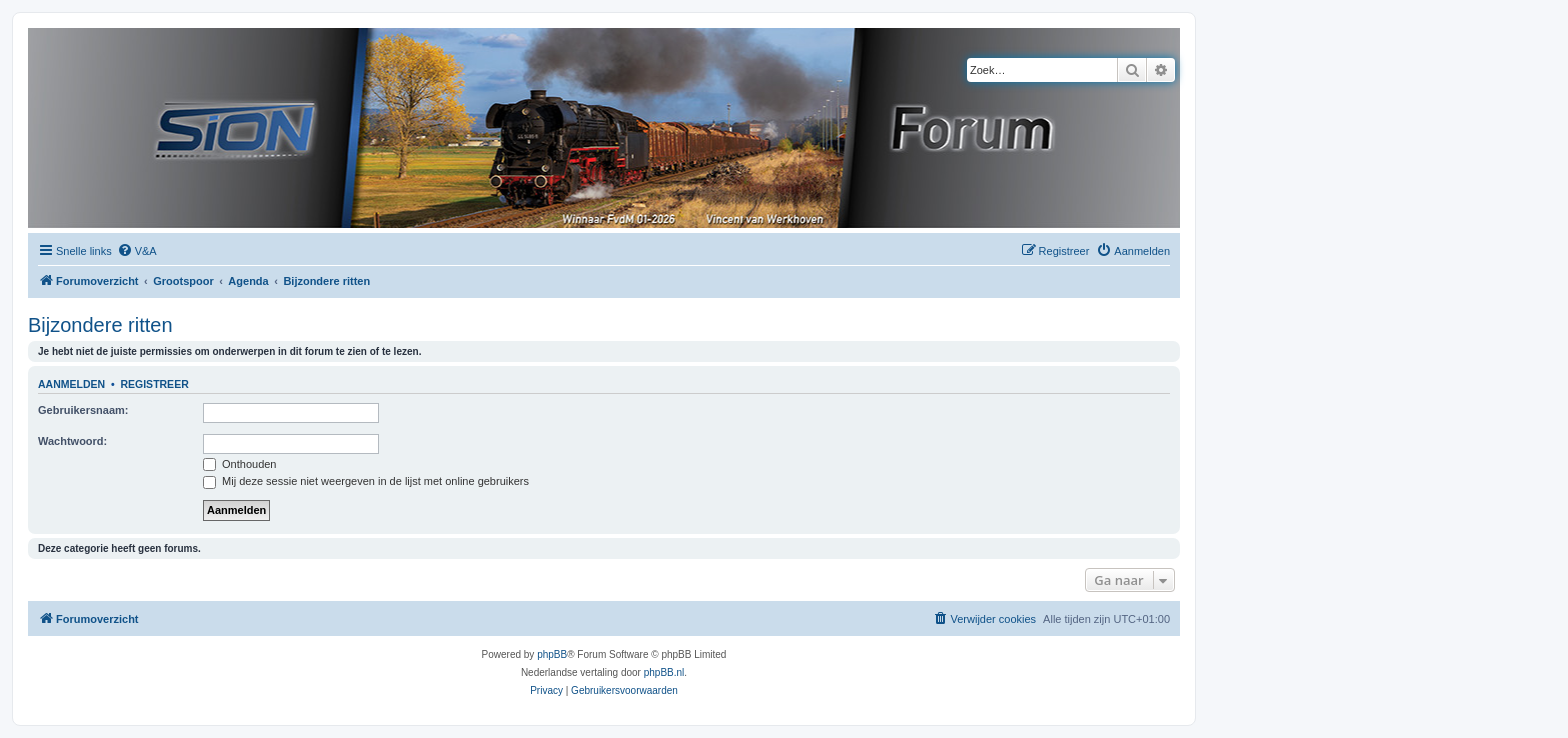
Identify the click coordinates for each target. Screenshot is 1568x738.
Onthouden (240, 464)
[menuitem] (137, 251)
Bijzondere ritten (100, 325)
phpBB (552, 654)
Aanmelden (71, 384)
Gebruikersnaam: (83, 410)
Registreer (154, 384)
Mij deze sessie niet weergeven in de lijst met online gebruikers (366, 481)
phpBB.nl (664, 672)
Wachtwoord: (72, 441)
